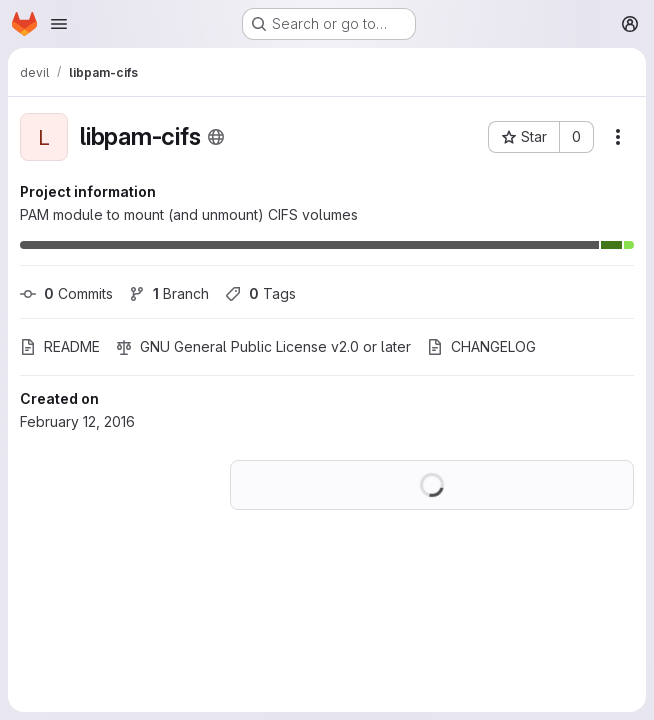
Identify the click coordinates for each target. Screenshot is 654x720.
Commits (66, 293)
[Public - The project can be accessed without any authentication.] (216, 137)
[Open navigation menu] (59, 24)
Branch (169, 293)
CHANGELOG (481, 346)
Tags (260, 293)
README (60, 346)
